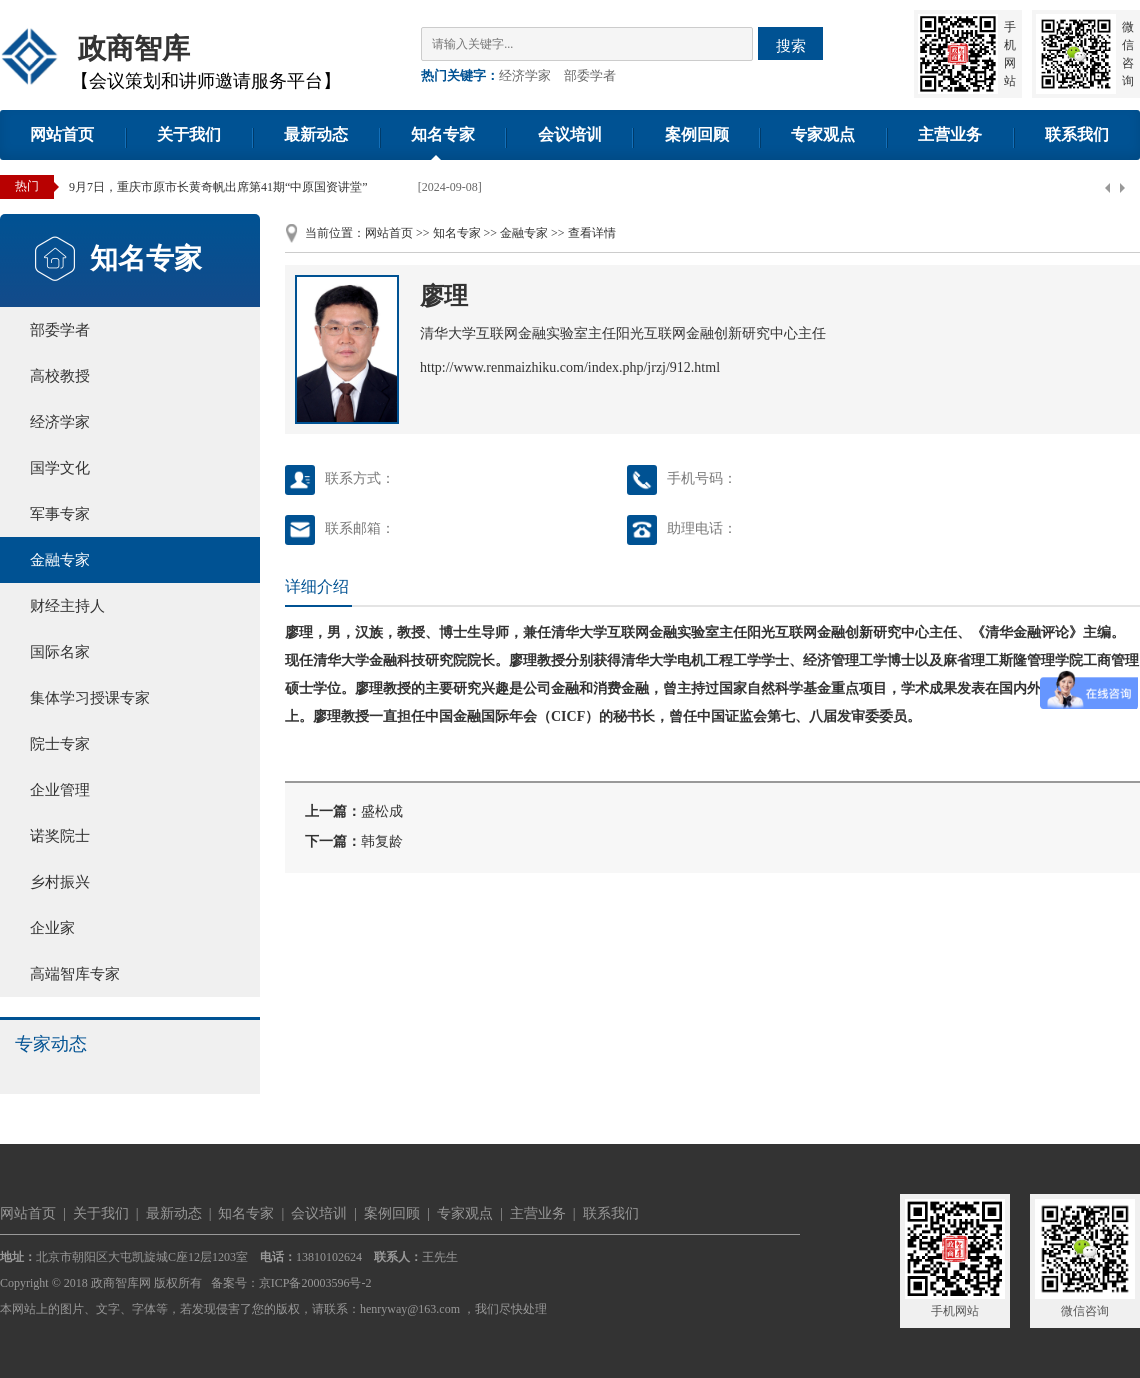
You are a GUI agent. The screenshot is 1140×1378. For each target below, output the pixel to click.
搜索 (791, 45)
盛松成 (382, 811)
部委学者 (590, 75)
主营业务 (950, 134)
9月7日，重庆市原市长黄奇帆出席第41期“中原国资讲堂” (218, 187)
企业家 (52, 928)
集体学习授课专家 (90, 698)
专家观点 (823, 134)
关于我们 (189, 134)
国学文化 (60, 468)
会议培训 (570, 134)
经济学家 (525, 75)
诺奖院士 (60, 836)
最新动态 (316, 134)
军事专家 (60, 514)
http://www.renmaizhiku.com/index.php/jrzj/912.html (570, 367)
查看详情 (592, 233)
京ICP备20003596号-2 (315, 1283)
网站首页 (62, 134)
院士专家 (60, 744)
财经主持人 (67, 606)
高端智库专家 (75, 974)
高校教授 (60, 376)
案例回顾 (697, 134)
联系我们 (1077, 134)
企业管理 (60, 790)
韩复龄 (382, 841)
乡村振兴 (60, 882)
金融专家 (60, 560)
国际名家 (60, 652)
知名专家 (443, 134)
